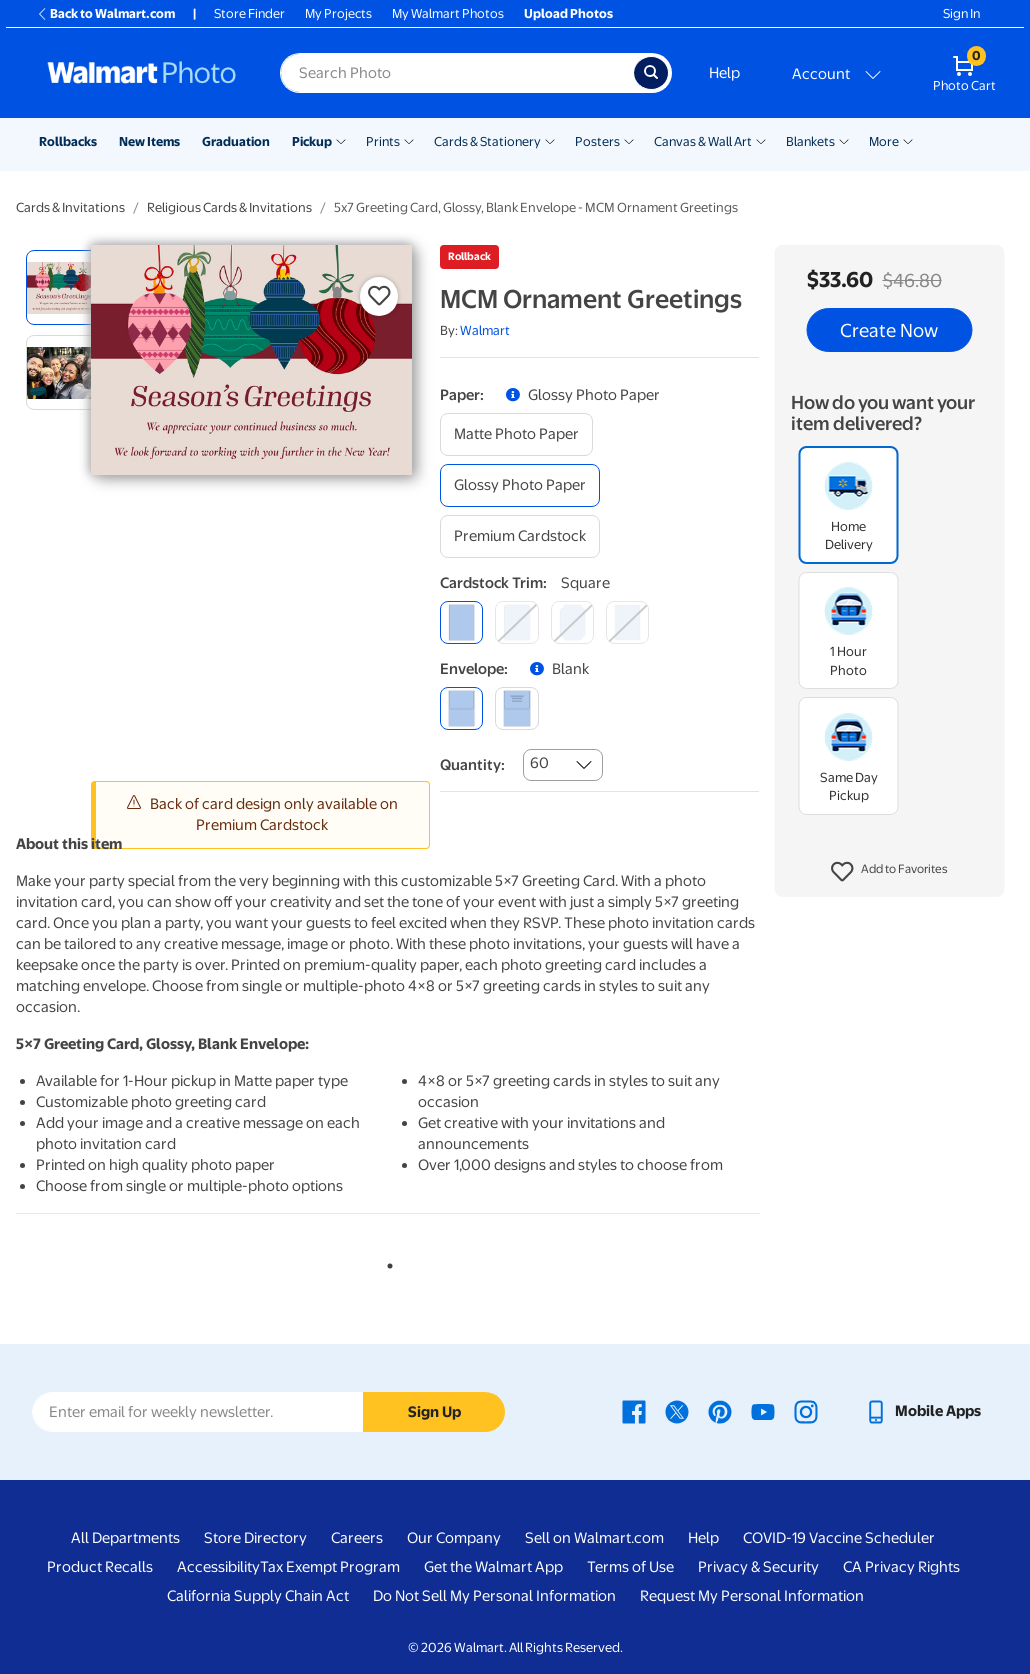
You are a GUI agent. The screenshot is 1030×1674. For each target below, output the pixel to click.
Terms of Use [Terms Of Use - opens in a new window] (630, 1567)
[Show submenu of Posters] (629, 140)
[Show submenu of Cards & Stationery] (550, 140)
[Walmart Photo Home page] (142, 73)
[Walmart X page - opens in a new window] (677, 1411)
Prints (383, 141)
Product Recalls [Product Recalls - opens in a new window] (100, 1567)
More (884, 141)
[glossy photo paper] (520, 485)
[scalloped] (627, 622)
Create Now (889, 330)
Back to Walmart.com (105, 13)
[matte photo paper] (516, 434)
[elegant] (572, 622)
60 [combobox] (539, 763)
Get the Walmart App (493, 1567)
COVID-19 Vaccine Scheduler (839, 1538)
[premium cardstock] (520, 536)
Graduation (236, 141)
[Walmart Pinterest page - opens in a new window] (720, 1411)
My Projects (338, 13)
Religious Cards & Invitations (229, 207)
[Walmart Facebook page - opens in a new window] (634, 1411)
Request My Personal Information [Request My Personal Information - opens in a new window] (752, 1596)
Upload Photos (568, 13)
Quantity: (472, 765)
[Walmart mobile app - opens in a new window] (922, 1411)
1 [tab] (386, 1262)
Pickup (312, 141)
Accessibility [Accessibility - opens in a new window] (218, 1567)
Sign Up (434, 1412)
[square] (461, 622)
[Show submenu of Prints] (409, 140)
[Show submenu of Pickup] (341, 140)
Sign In (961, 13)
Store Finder (249, 13)
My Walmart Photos (448, 13)
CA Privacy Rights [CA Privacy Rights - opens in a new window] (901, 1567)
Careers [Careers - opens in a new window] (357, 1538)
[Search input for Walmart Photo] (457, 73)
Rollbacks (68, 141)
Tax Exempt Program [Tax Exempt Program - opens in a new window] (330, 1567)
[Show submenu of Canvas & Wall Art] (761, 140)
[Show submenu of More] (908, 140)
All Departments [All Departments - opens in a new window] (125, 1538)
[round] (516, 622)
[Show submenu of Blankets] (844, 140)
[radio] (63, 287)
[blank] (461, 708)
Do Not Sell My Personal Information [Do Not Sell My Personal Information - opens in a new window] (494, 1596)
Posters (597, 141)
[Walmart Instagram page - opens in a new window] (806, 1411)
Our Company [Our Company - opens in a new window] (454, 1538)
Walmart (485, 330)
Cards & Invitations (70, 207)
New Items (149, 141)
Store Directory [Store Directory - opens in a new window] (255, 1538)
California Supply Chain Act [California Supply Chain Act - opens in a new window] (258, 1596)
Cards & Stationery (487, 141)
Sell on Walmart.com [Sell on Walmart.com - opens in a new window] (594, 1538)
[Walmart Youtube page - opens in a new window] (763, 1411)
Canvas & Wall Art (703, 141)
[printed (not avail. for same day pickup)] (516, 708)
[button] (889, 872)
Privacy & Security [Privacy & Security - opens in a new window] (758, 1567)
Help (724, 73)
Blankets (810, 141)
